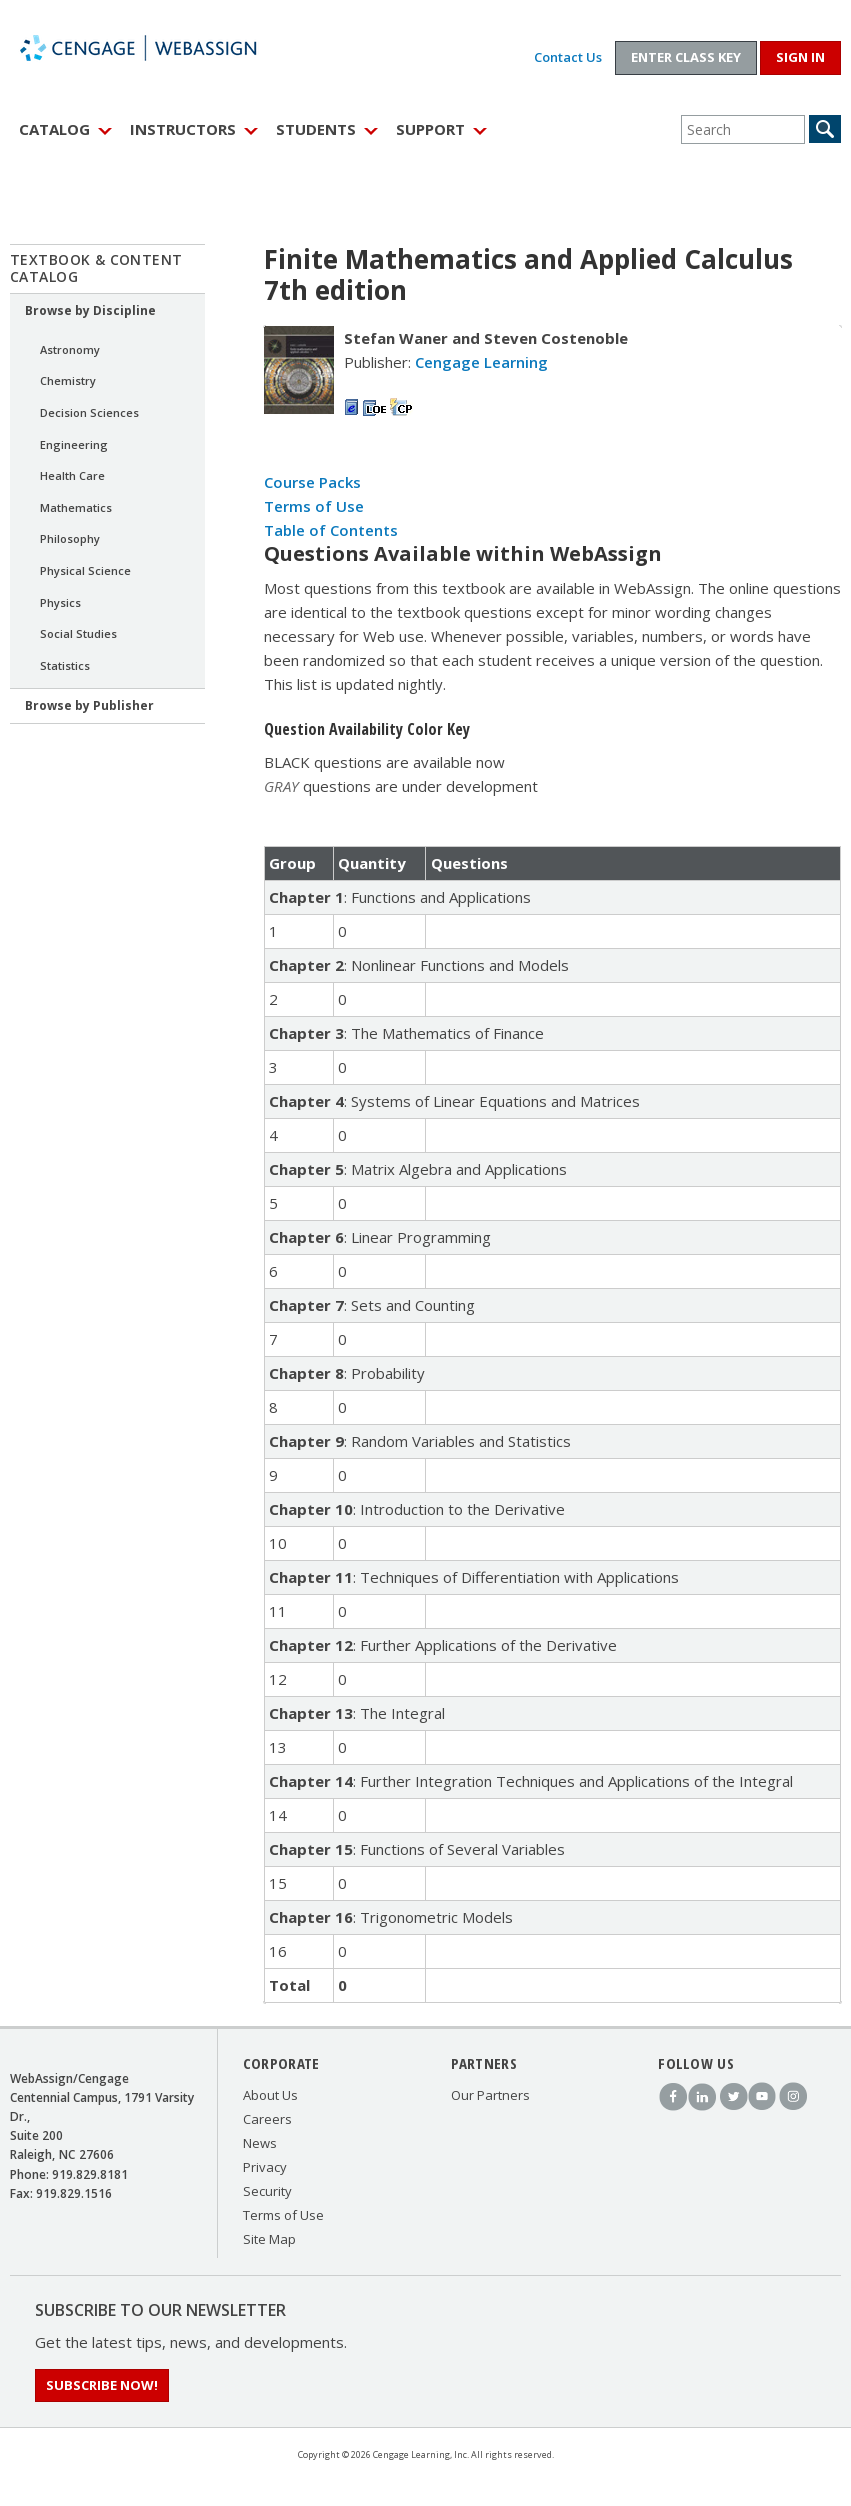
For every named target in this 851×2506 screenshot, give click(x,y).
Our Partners (490, 2095)
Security (267, 2191)
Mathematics (76, 507)
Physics (60, 602)
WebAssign (160, 48)
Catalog (54, 129)
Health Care (72, 475)
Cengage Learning (481, 362)
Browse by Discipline (90, 310)
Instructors (183, 129)
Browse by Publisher (89, 705)
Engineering (74, 444)
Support (430, 129)
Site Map (269, 2239)
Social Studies (78, 633)
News (260, 2143)
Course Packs (312, 482)
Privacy (265, 2167)
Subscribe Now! (102, 2385)
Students (316, 129)
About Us (270, 2095)
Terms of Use (314, 506)
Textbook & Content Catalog (96, 268)
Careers (267, 2119)
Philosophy (70, 538)
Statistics (65, 665)
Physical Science (85, 570)
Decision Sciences (89, 412)
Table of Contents (331, 530)
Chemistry (68, 380)
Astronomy (70, 349)
